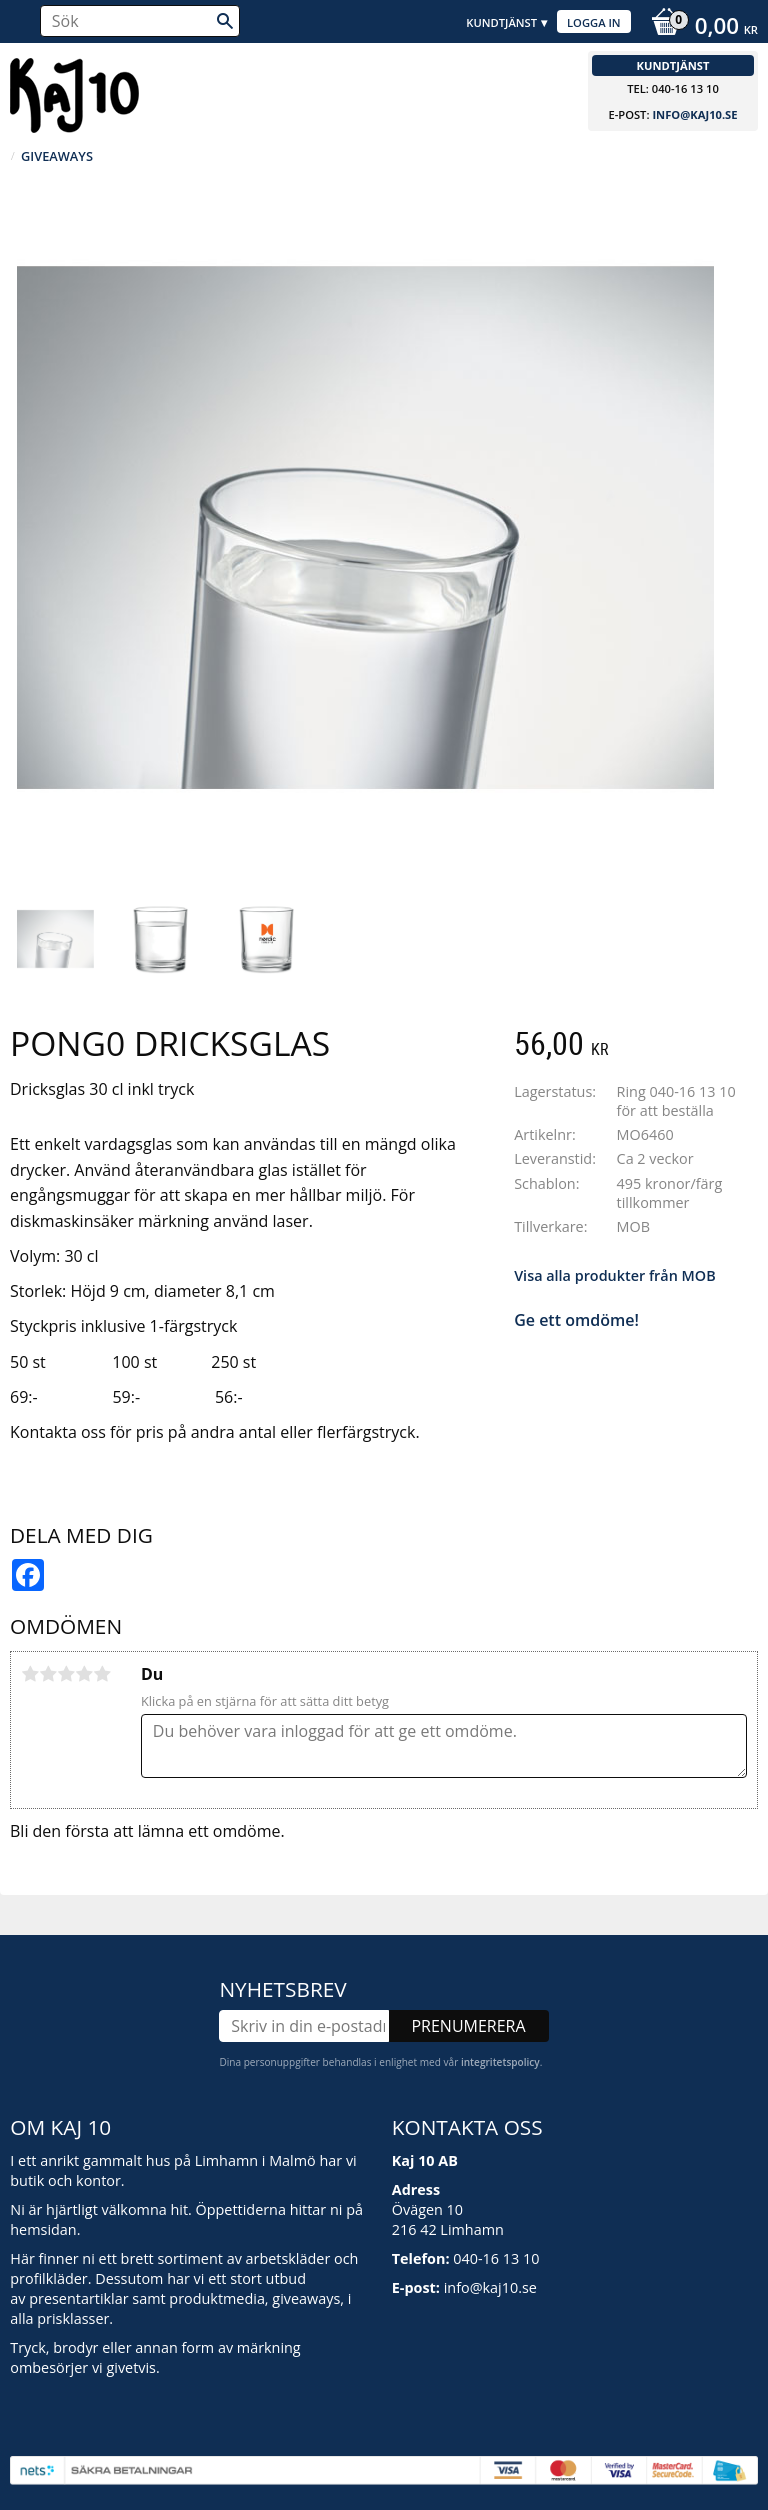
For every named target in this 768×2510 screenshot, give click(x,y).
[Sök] (225, 21)
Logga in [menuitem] (594, 22)
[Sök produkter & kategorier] (140, 21)
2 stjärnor (48, 1674)
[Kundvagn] (699, 28)
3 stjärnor (66, 1674)
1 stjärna (30, 1674)
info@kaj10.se (694, 114)
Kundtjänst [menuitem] (501, 22)
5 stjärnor (102, 1674)
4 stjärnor (84, 1674)
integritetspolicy (500, 2062)
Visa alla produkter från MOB (614, 1275)
